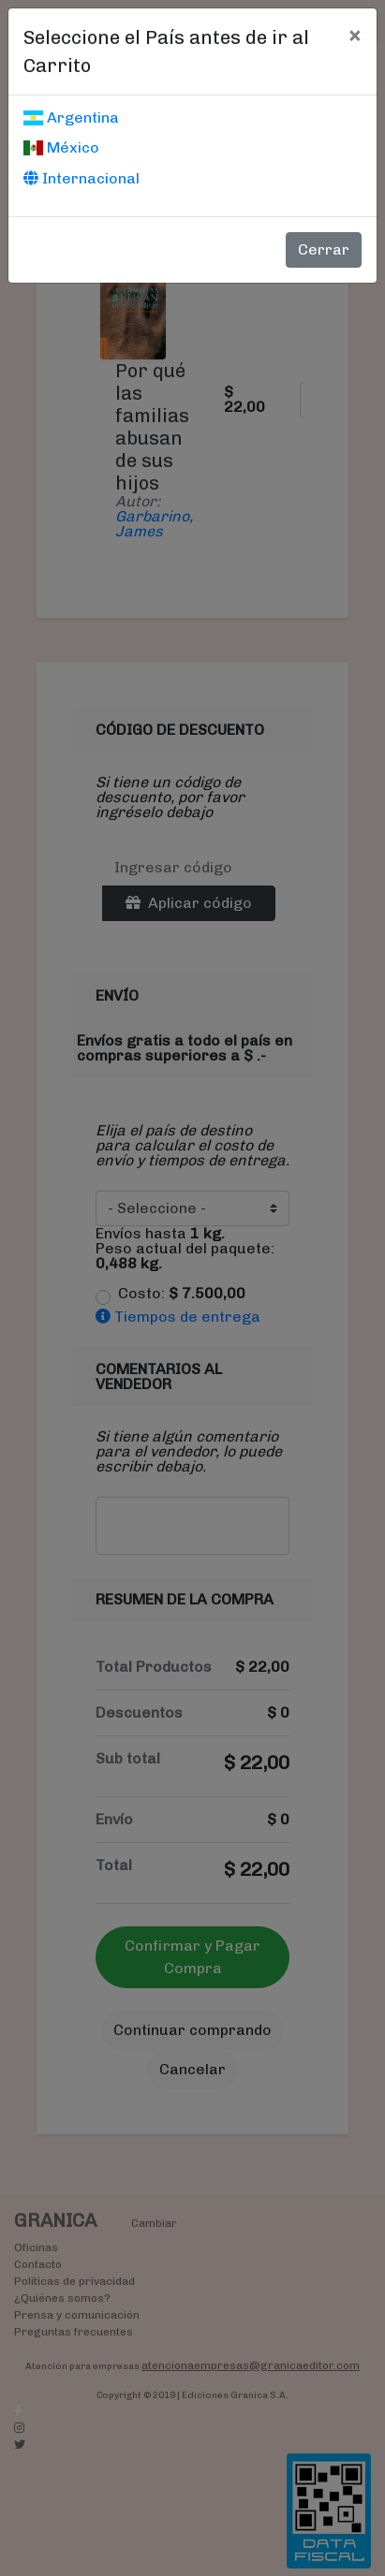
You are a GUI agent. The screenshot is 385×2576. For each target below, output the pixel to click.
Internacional (81, 178)
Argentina (71, 117)
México (61, 147)
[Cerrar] (355, 34)
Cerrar (323, 249)
